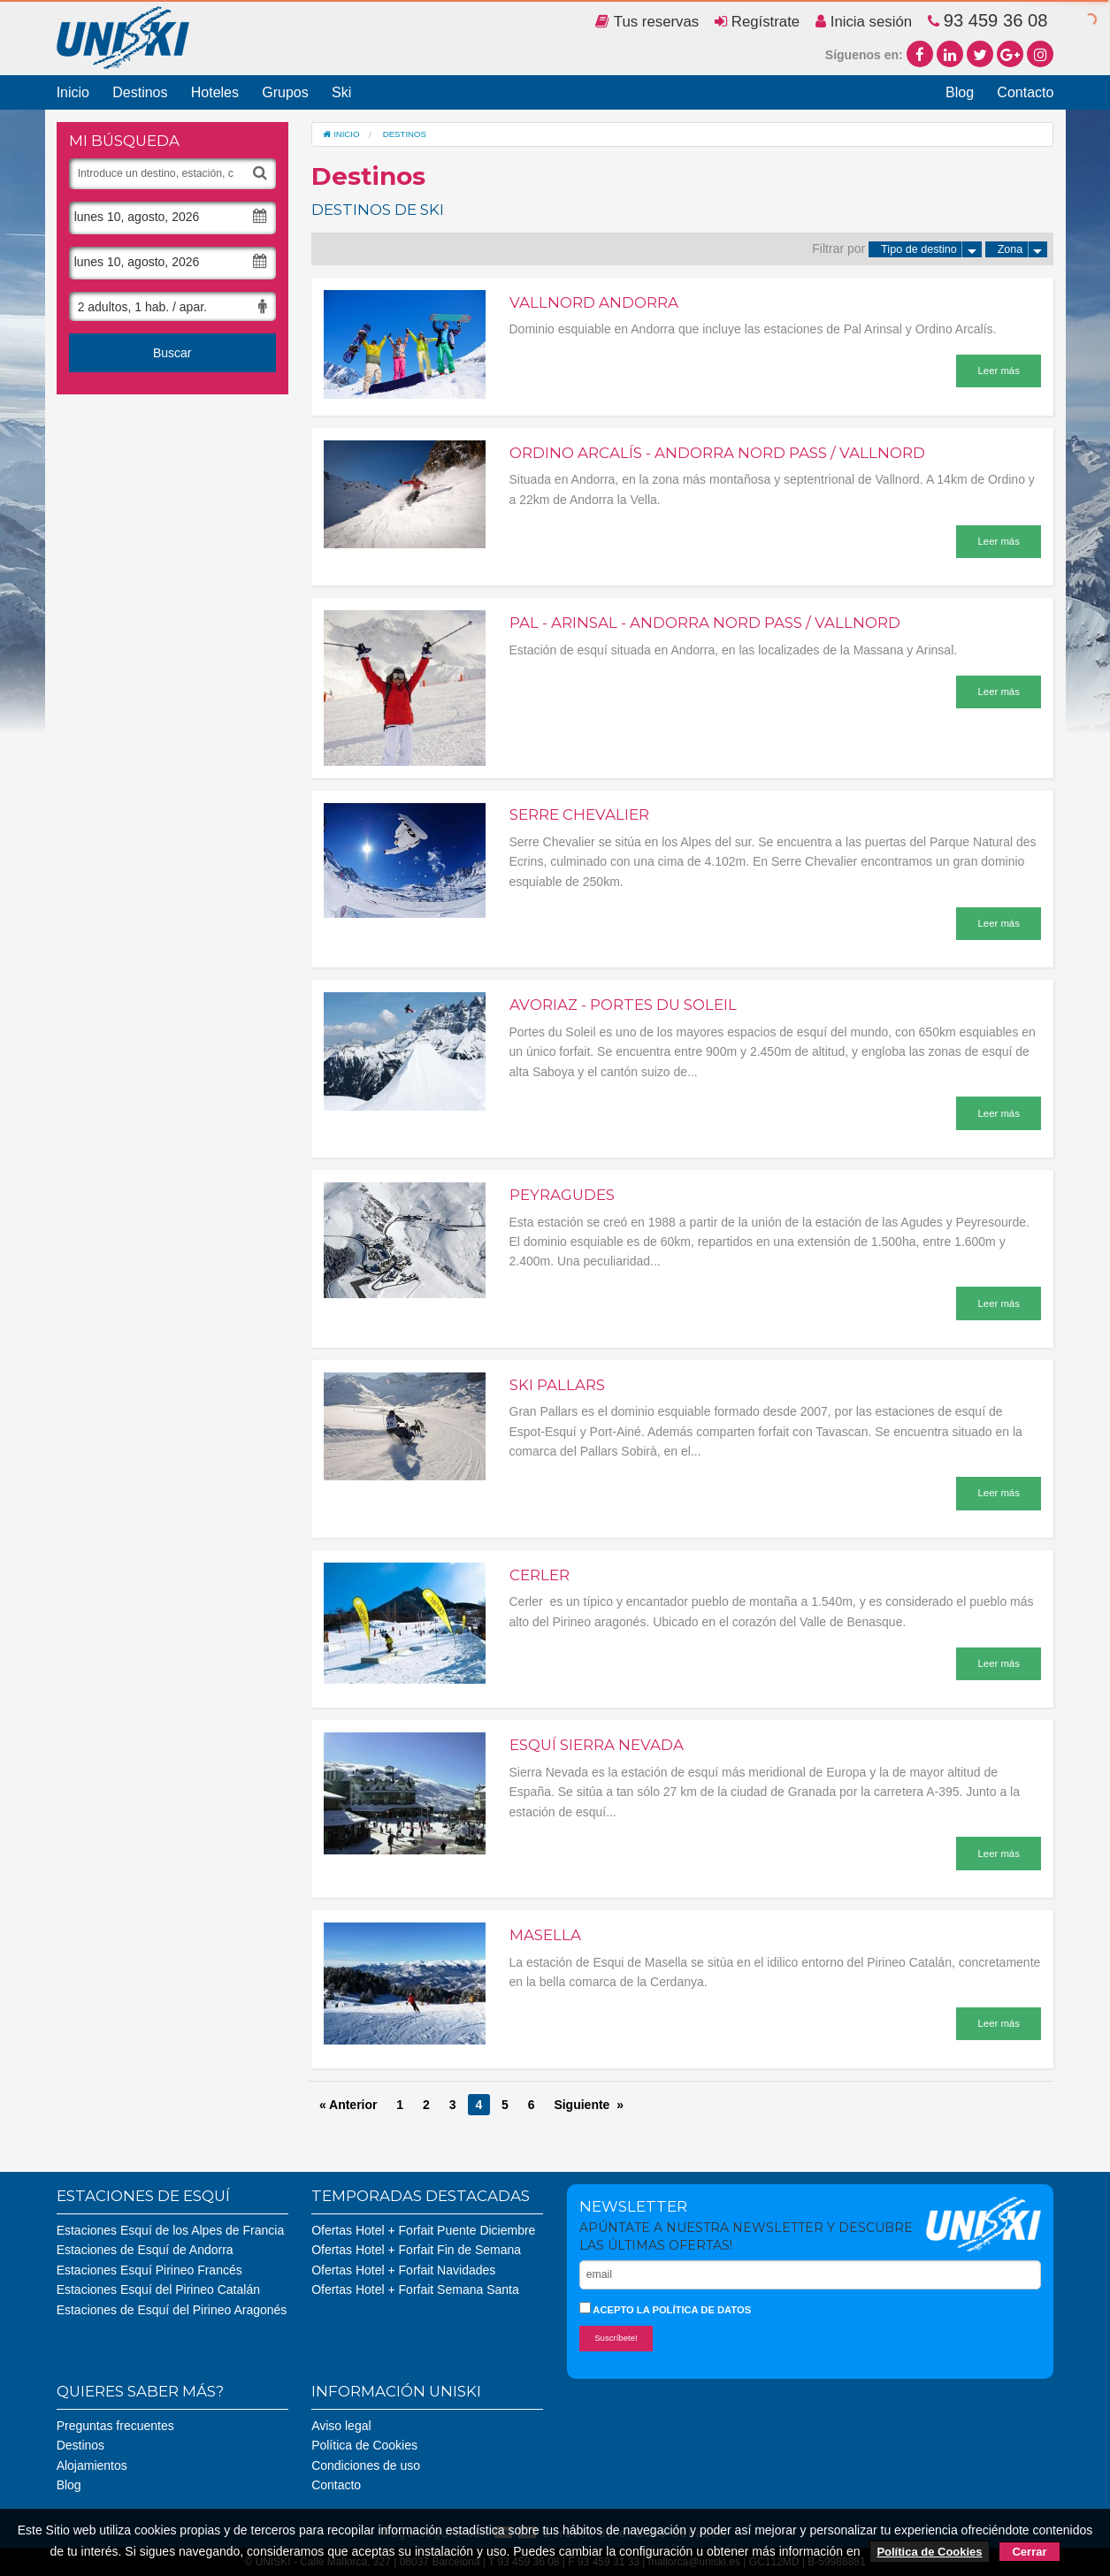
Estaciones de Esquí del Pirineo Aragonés (172, 2310)
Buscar (172, 353)
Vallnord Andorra (593, 302)
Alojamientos (92, 2465)
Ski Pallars (557, 1385)
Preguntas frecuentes (115, 2426)
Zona (1023, 249)
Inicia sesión (863, 21)
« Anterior (348, 2105)
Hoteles (215, 92)
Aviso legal (341, 2426)
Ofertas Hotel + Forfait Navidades (403, 2270)
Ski (341, 92)
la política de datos (694, 2310)
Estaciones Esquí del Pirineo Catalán (158, 2289)
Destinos (139, 92)
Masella (545, 1935)
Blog (959, 92)
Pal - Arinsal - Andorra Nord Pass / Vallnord (704, 622)
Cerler (539, 1575)
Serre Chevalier (579, 814)
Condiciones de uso (365, 2465)
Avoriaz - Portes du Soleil (623, 1004)
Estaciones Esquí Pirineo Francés (149, 2270)
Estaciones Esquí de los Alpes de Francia (171, 2230)
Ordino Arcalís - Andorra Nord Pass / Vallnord (717, 453)
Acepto (665, 2308)
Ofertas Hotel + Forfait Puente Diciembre (423, 2230)
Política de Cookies (364, 2445)
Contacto (1025, 92)
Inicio (73, 92)
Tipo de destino (931, 249)
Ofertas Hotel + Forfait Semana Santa (415, 2289)
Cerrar (1029, 2551)
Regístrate (757, 21)
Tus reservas (647, 21)
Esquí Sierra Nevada (596, 1745)
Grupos (285, 92)
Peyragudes (562, 1195)
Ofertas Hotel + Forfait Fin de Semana (416, 2250)
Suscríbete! (616, 2338)
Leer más (999, 370)
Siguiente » (589, 2105)
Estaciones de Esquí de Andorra (145, 2250)
